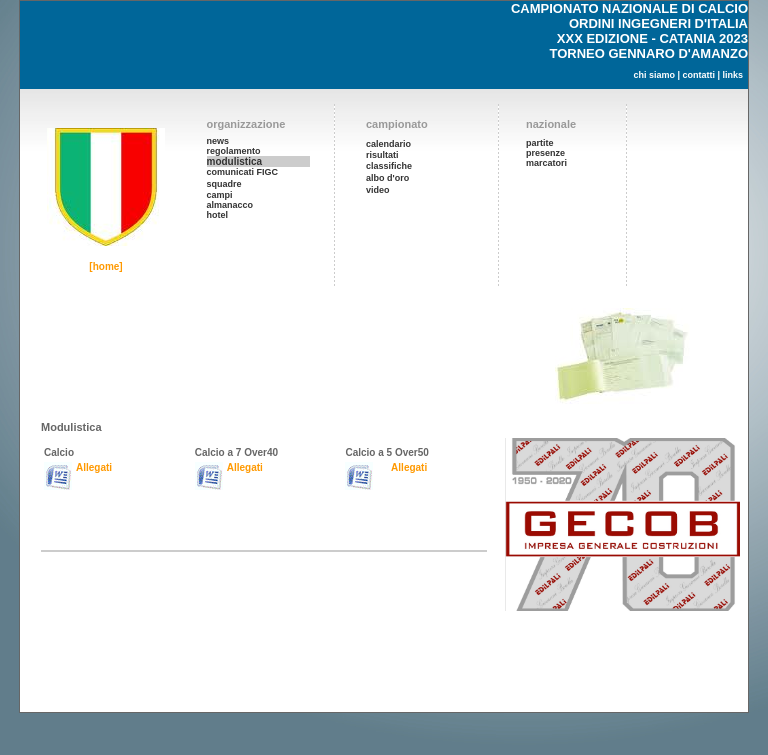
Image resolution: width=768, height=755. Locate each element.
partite (540, 143)
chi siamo (654, 75)
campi (220, 195)
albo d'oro (387, 178)
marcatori (546, 163)
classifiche (389, 166)
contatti (698, 75)
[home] (105, 266)
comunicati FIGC (243, 172)
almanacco (230, 205)
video (378, 190)
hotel (218, 215)
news (218, 141)
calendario (388, 144)
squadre (224, 184)
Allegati (94, 467)
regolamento (234, 151)
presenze (545, 153)
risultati (382, 155)
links (732, 75)
